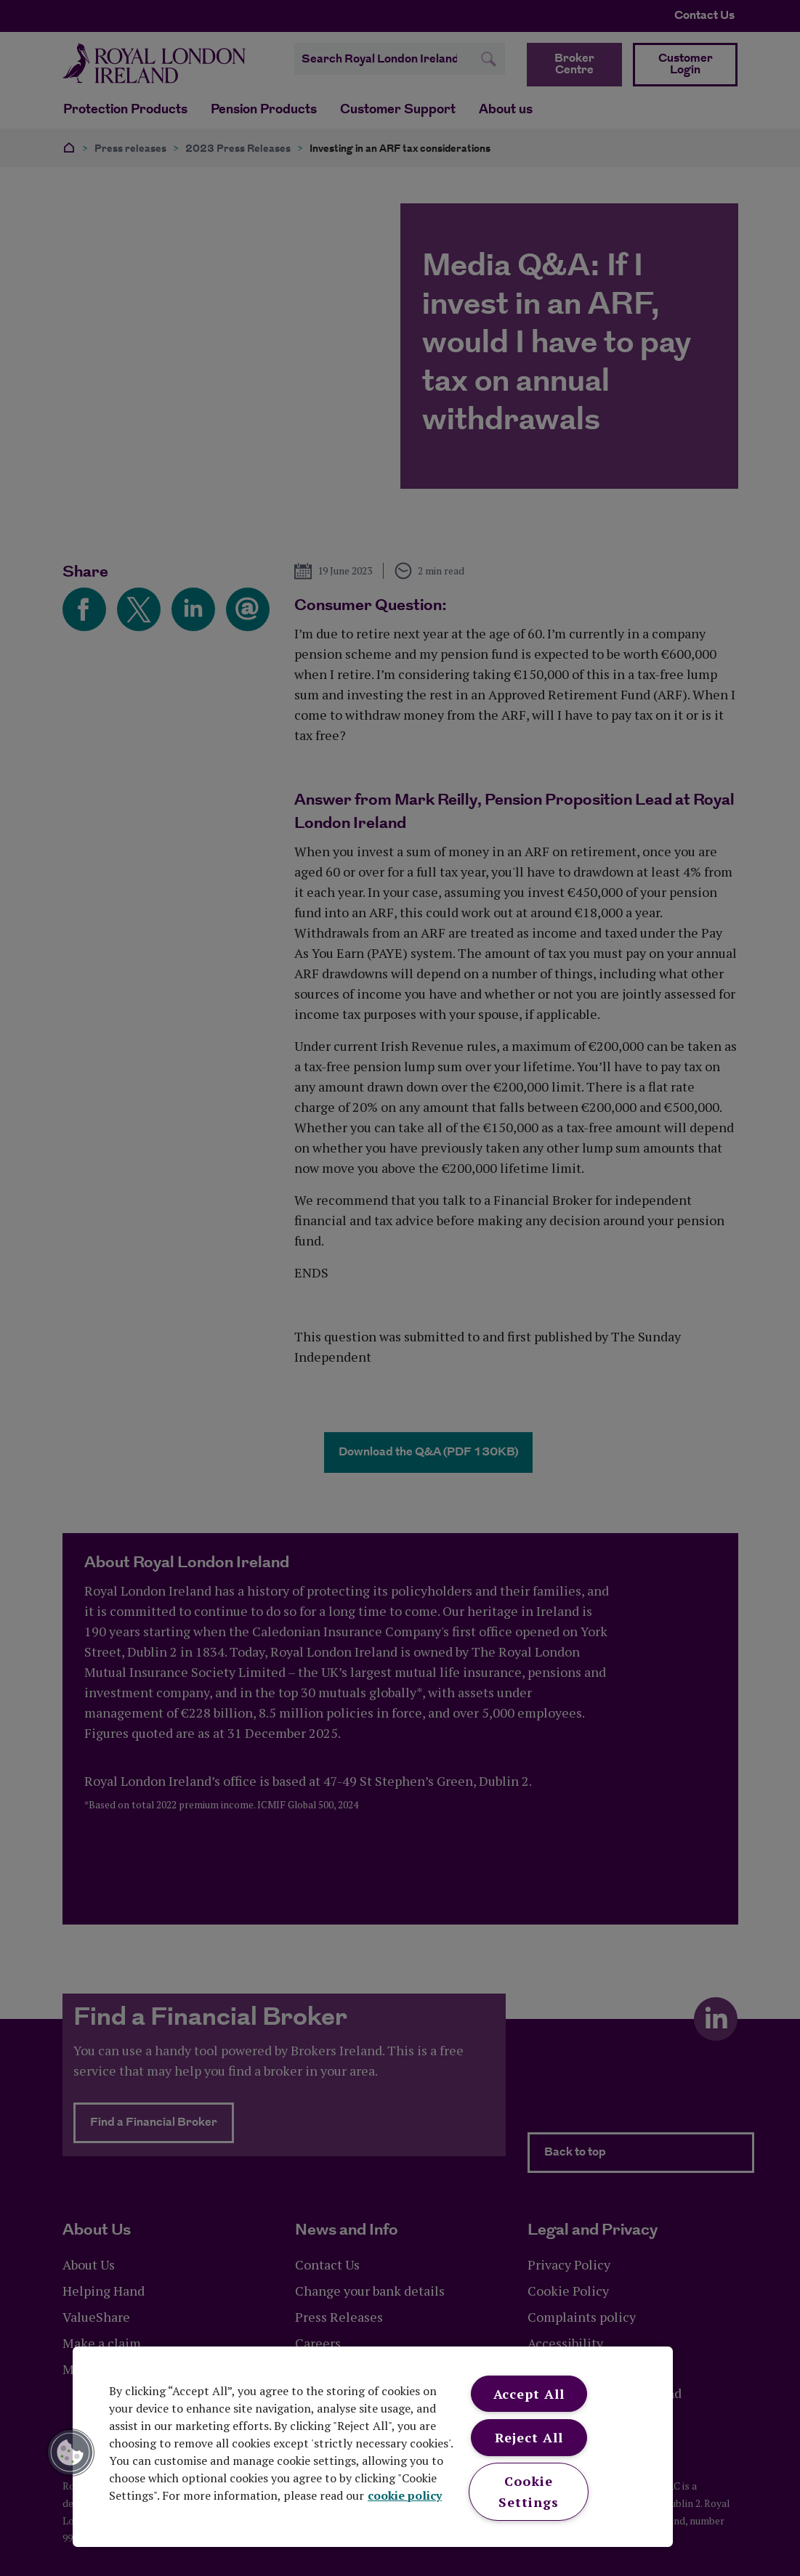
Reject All (529, 2437)
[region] (373, 2447)
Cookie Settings (528, 2491)
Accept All (529, 2393)
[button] (70, 2452)
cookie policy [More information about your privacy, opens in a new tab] (405, 2495)
